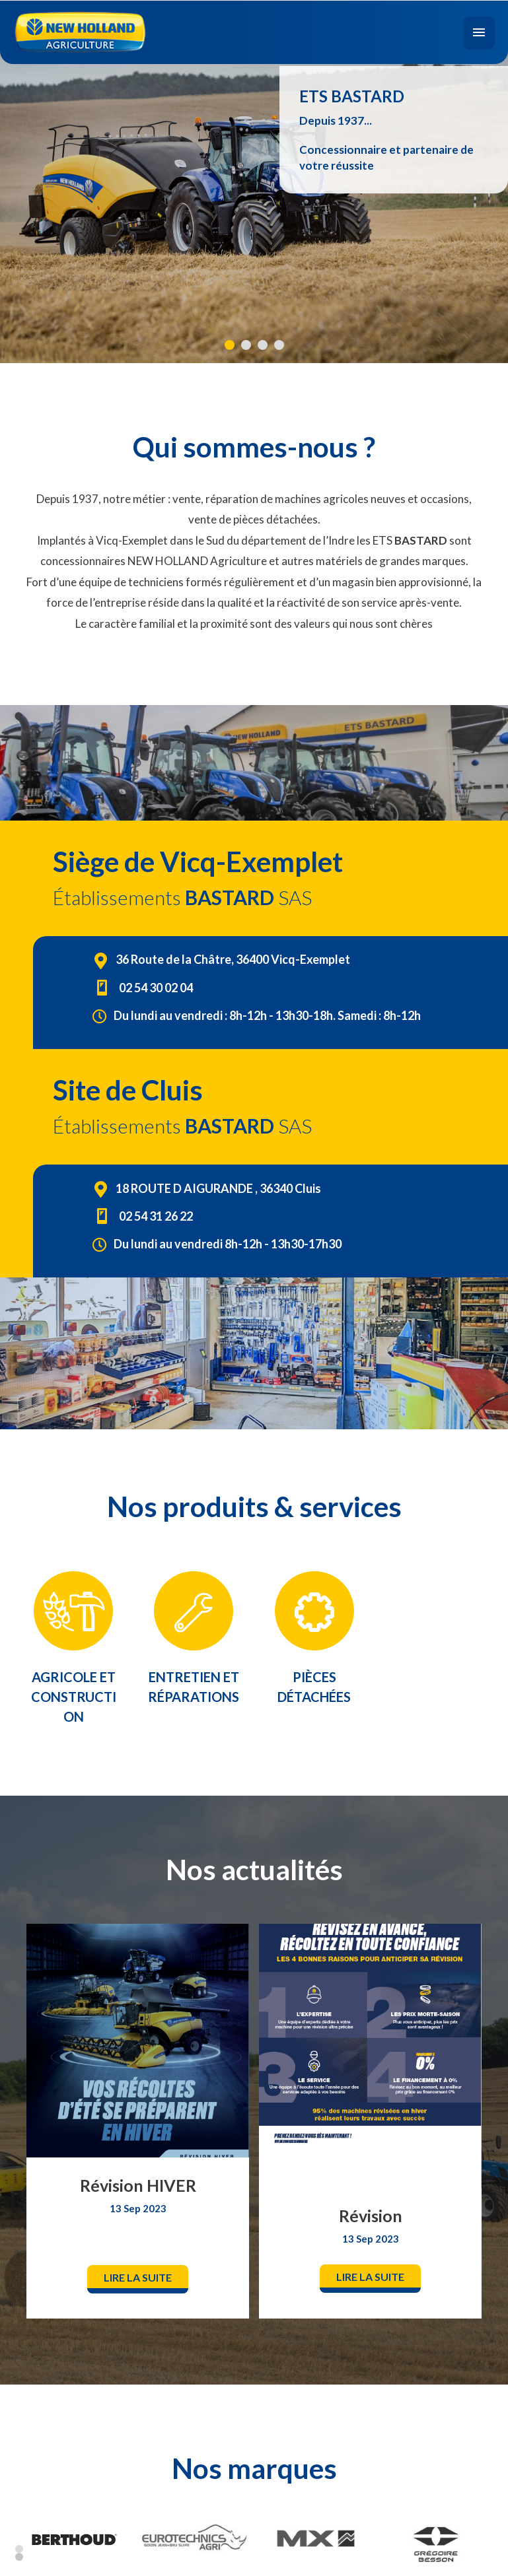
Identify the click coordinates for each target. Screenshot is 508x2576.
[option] (138, 2120)
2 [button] (19, 2556)
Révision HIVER (138, 2185)
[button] (137, 2279)
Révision (370, 2215)
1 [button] (19, 2548)
